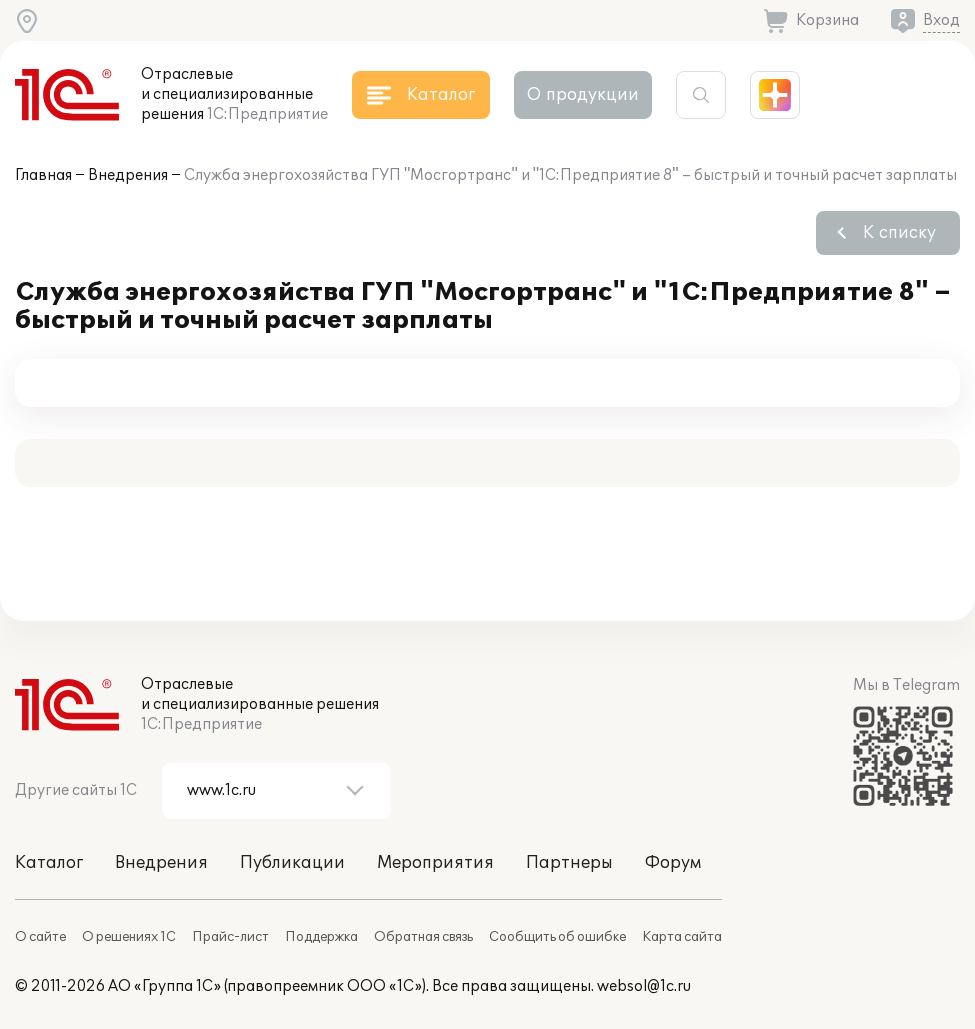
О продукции (583, 95)
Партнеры (569, 863)
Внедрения (128, 175)
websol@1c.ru (644, 986)
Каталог (49, 863)
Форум (673, 863)
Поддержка (321, 937)
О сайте (40, 937)
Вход (941, 20)
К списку (899, 233)
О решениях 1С (129, 937)
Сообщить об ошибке (557, 937)
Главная (43, 175)
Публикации (292, 863)
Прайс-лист (230, 937)
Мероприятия (435, 863)
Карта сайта (682, 937)
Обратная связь (423, 937)
